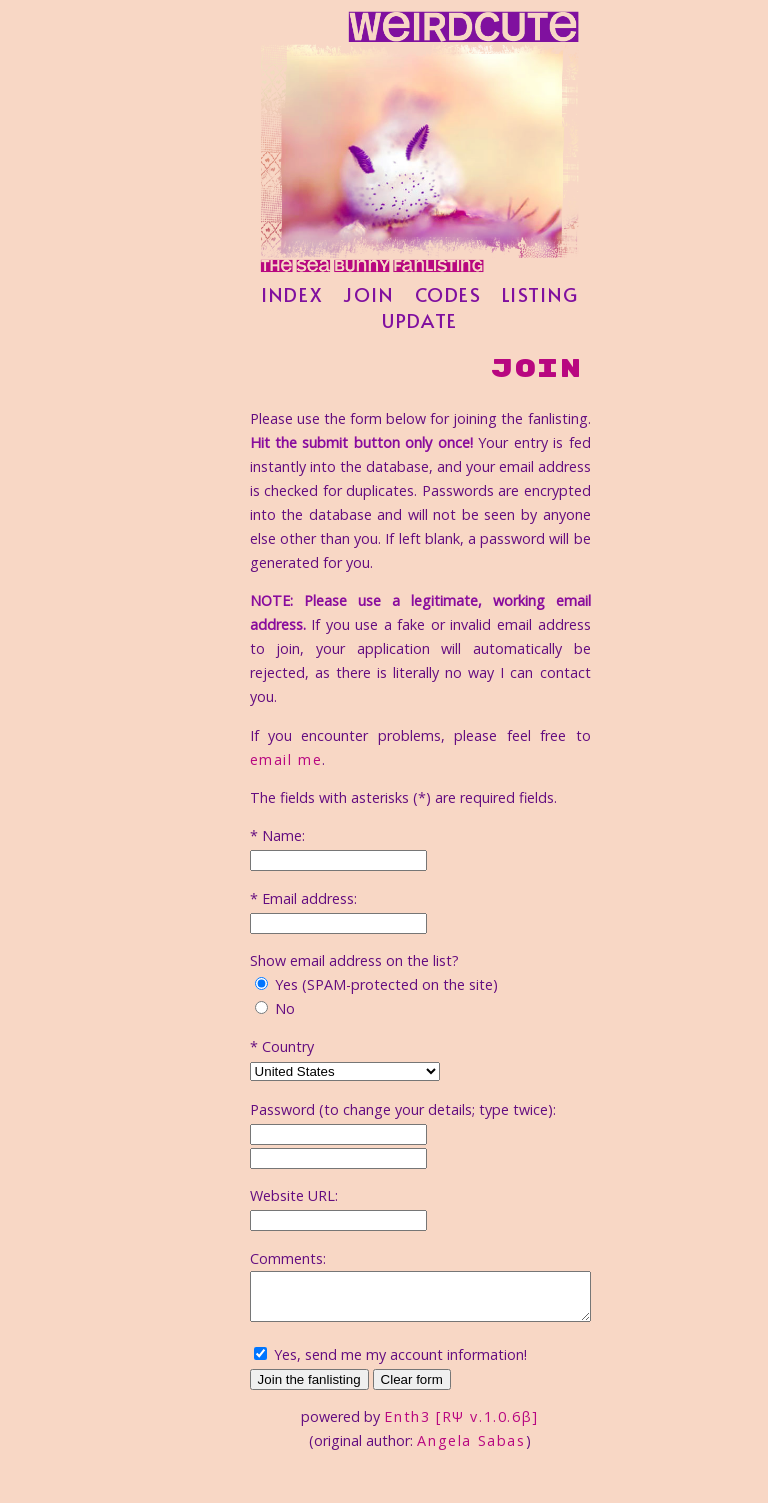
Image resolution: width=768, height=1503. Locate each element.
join (388, 326)
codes (468, 326)
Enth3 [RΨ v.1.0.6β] (481, 1386)
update (440, 352)
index (312, 326)
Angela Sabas (491, 1410)
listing (560, 326)
